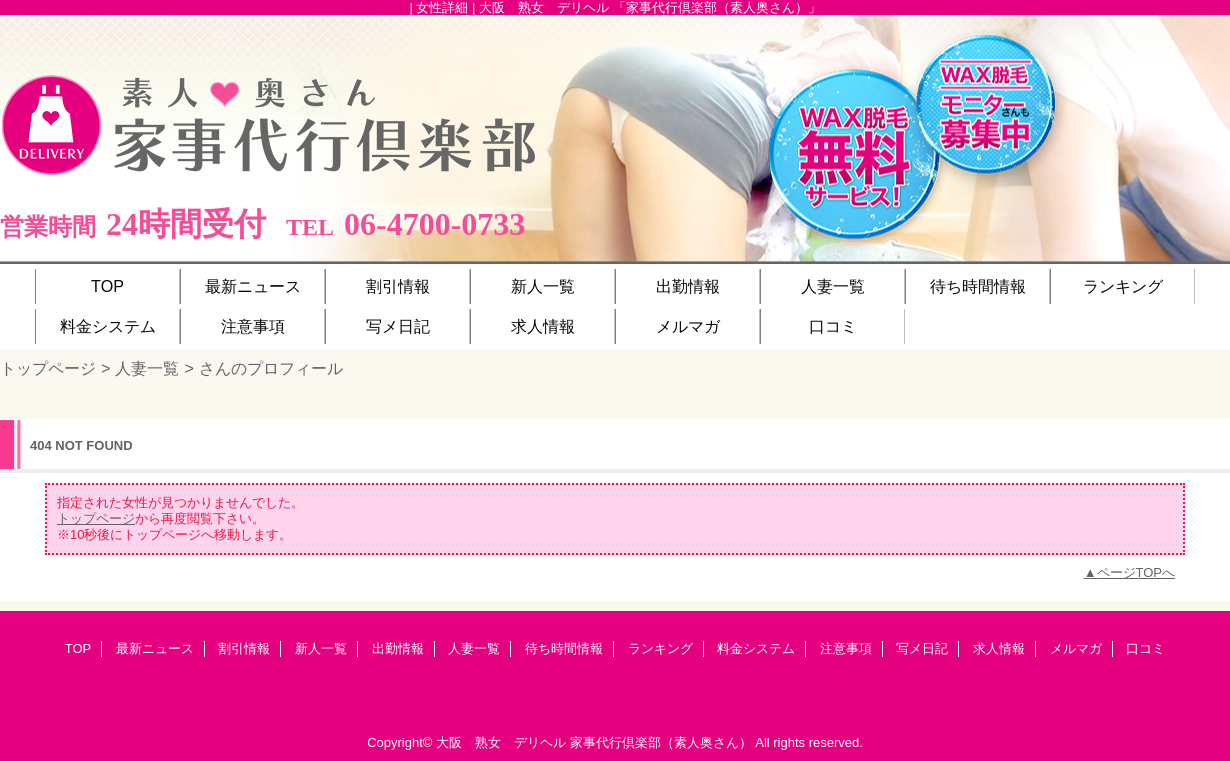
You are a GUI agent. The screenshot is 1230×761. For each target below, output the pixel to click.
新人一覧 (321, 648)
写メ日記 (922, 648)
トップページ (48, 368)
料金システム (756, 648)
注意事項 (846, 648)
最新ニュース (155, 648)
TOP (107, 286)
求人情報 (999, 648)
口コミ (1145, 648)
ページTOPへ (1136, 572)
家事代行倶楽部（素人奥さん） (661, 742)
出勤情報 (398, 648)
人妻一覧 (147, 368)
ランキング (660, 648)
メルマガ (1076, 648)
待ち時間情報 (564, 648)
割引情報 (244, 648)
